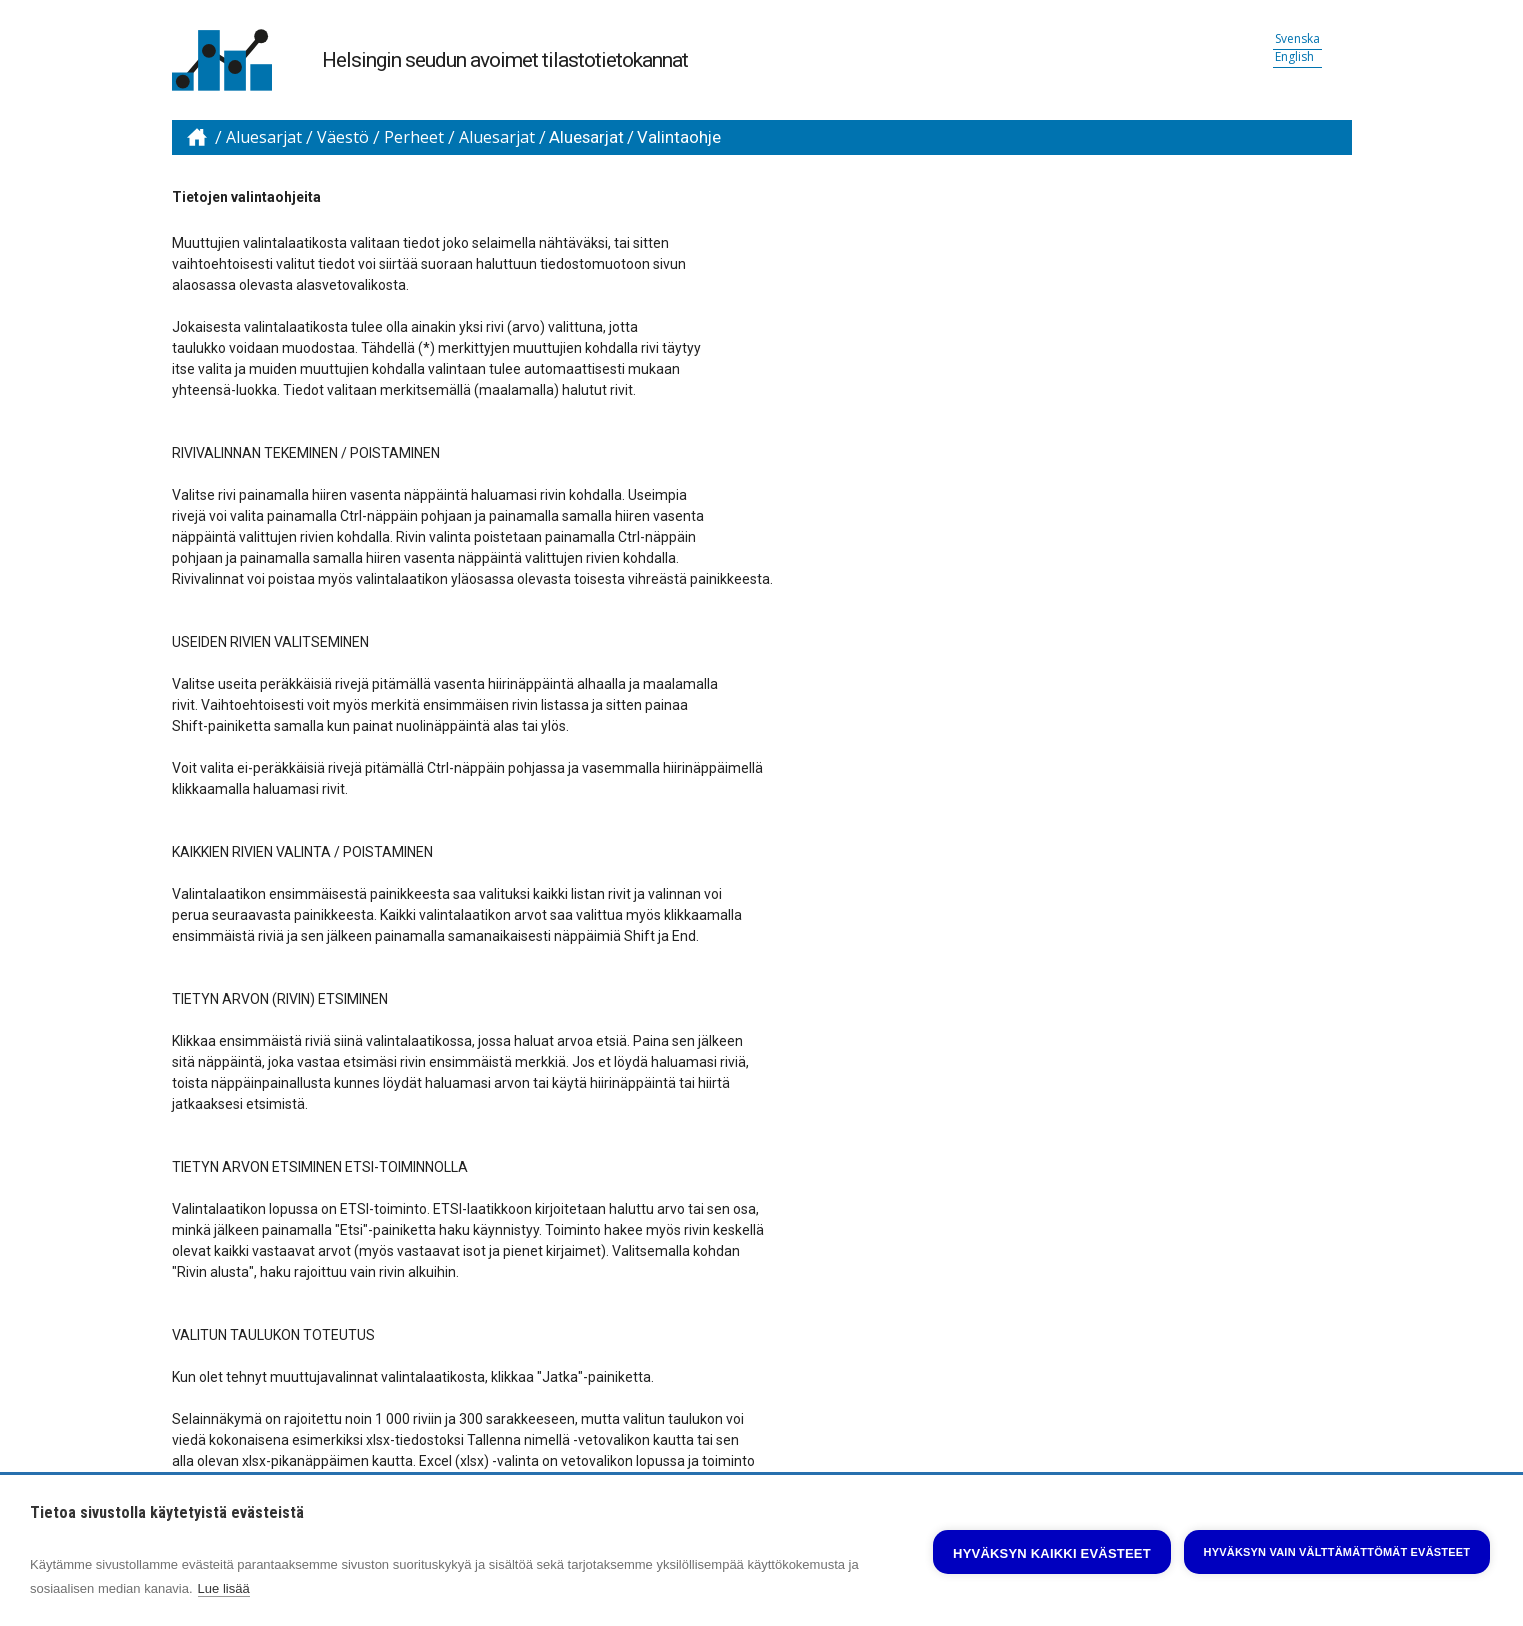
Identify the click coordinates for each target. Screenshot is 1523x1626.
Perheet (414, 137)
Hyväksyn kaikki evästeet (1052, 1553)
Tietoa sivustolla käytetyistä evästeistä (167, 1513)
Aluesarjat (264, 137)
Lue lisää (224, 1588)
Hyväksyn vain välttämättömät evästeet (1337, 1552)
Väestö (343, 137)
